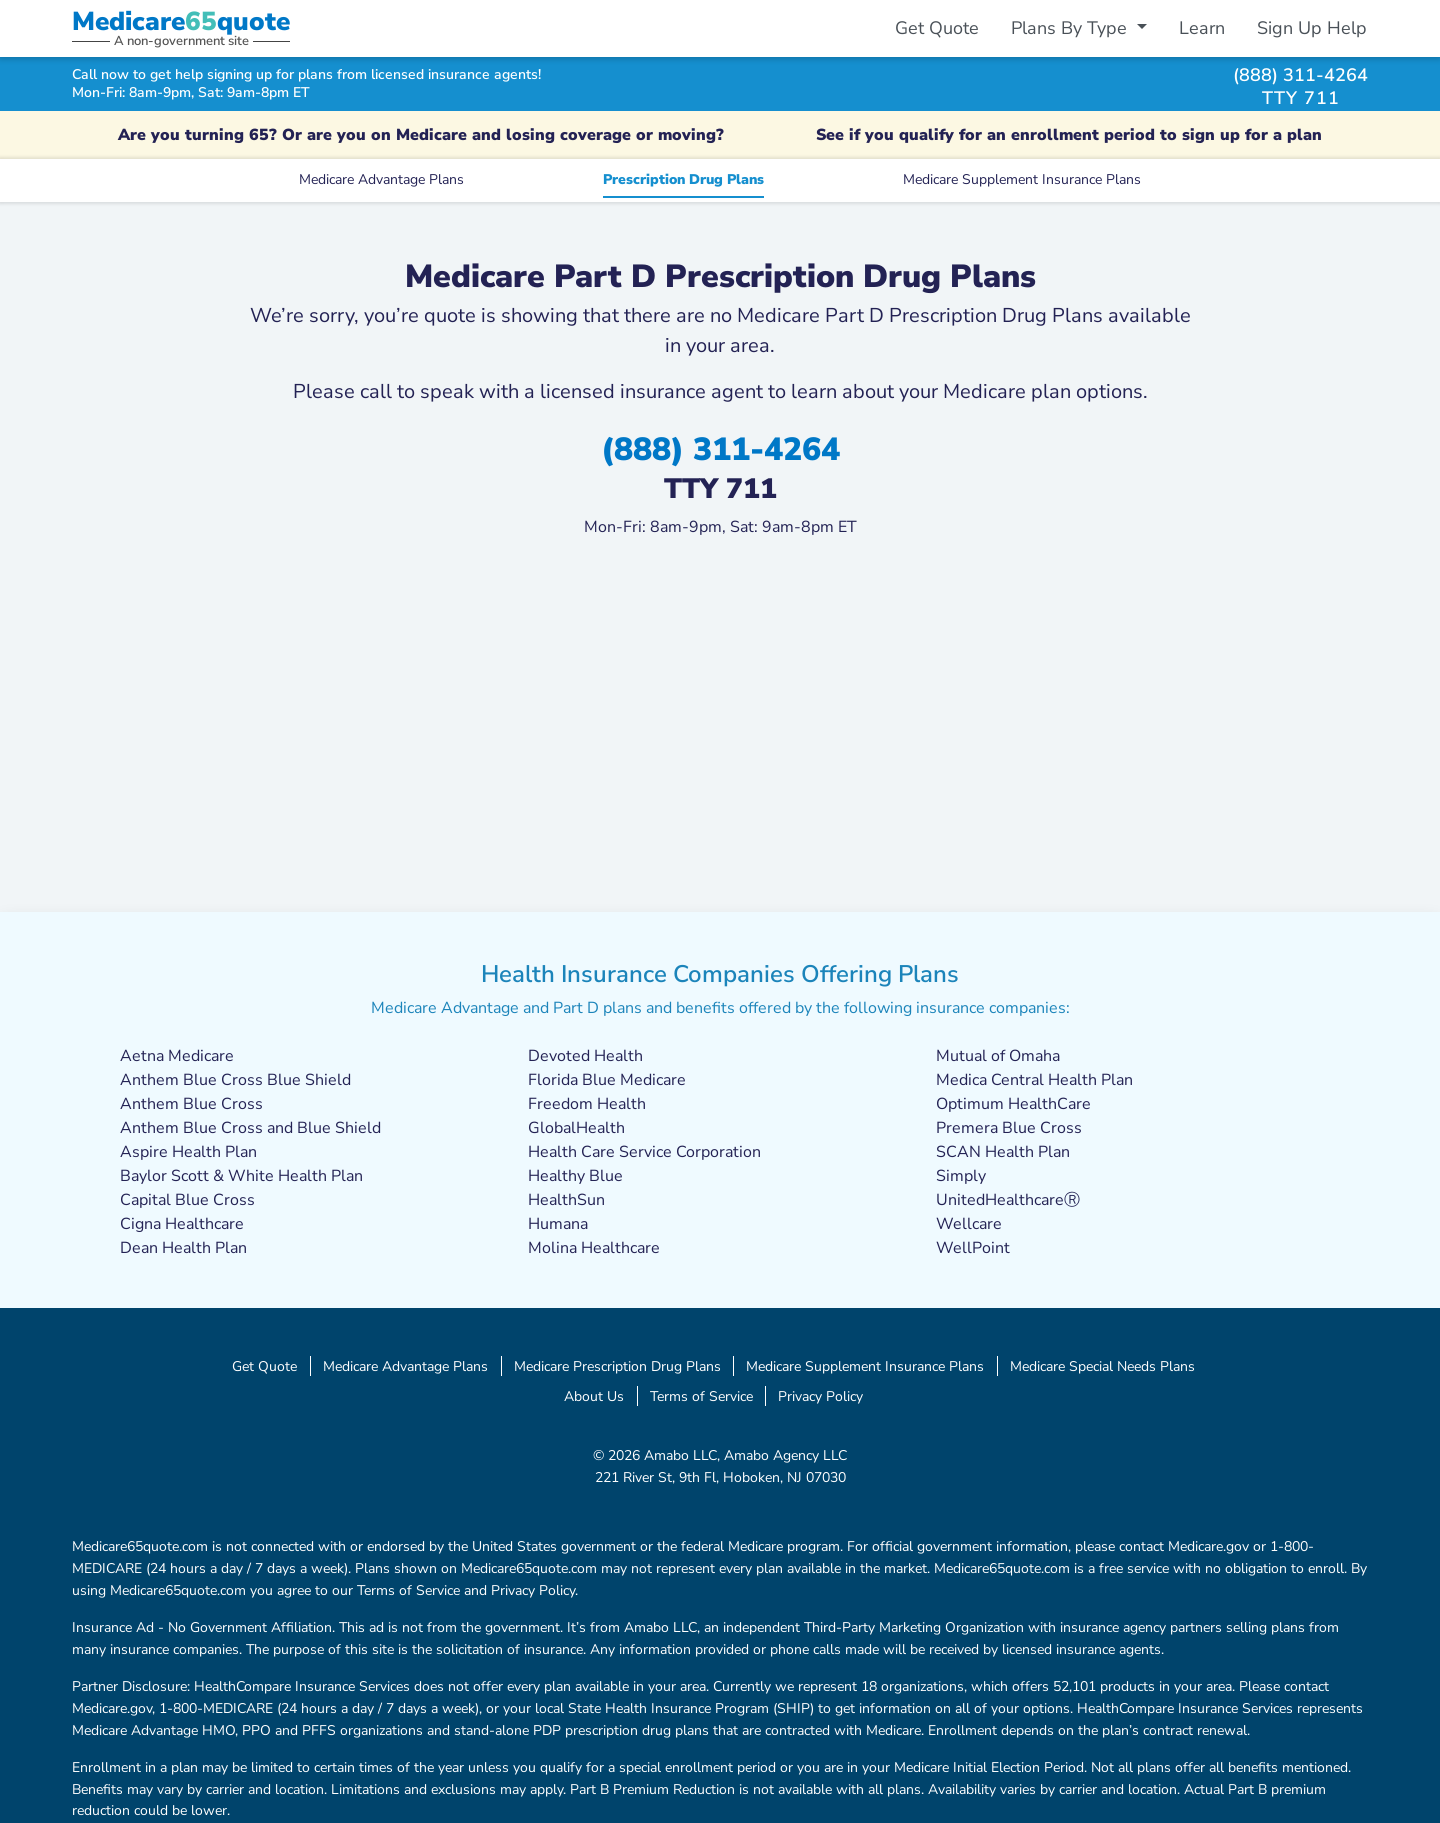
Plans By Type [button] (1071, 28)
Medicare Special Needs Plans (1102, 1366)
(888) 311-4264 (1300, 74)
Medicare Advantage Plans (381, 179)
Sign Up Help (1312, 28)
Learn (1202, 28)
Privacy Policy (820, 1396)
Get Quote (937, 28)
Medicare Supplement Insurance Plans (1022, 179)
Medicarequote (181, 21)
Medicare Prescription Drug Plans (617, 1366)
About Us (594, 1396)
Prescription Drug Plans (683, 179)
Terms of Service (701, 1396)
